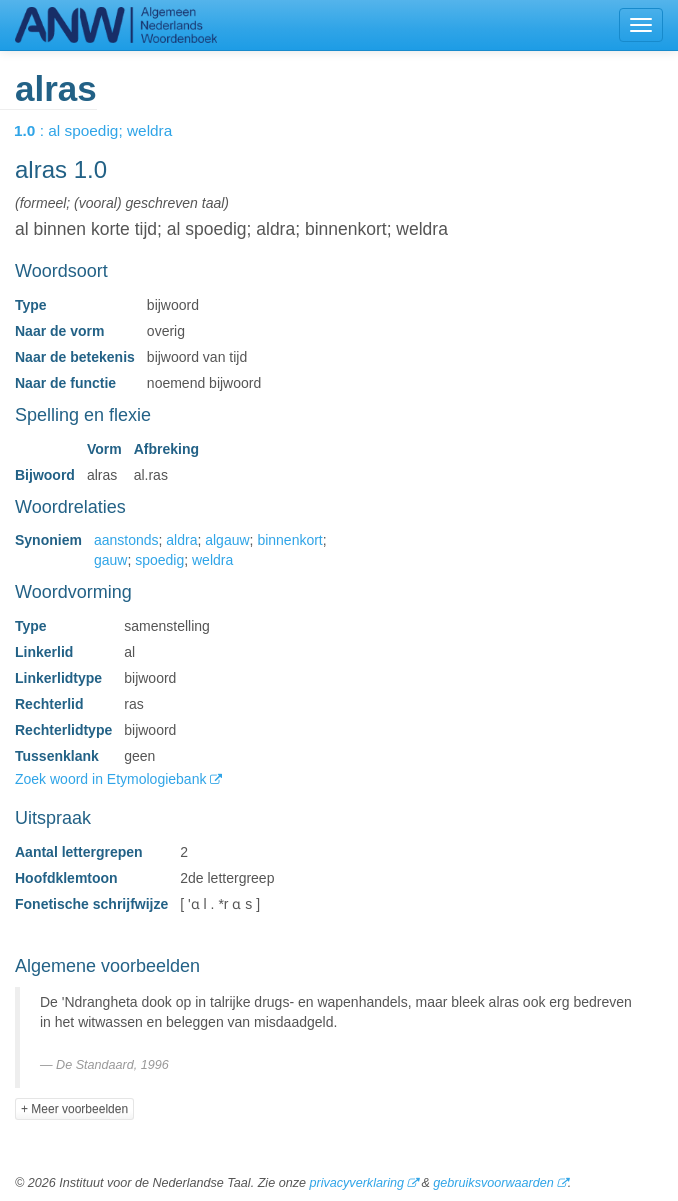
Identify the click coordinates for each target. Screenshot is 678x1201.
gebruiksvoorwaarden (493, 1183)
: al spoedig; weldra (107, 130)
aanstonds (126, 540)
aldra (181, 540)
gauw (110, 560)
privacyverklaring (356, 1183)
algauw (227, 540)
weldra (212, 560)
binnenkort (289, 540)
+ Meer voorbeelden (74, 1109)
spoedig (159, 560)
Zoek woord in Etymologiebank (112, 779)
